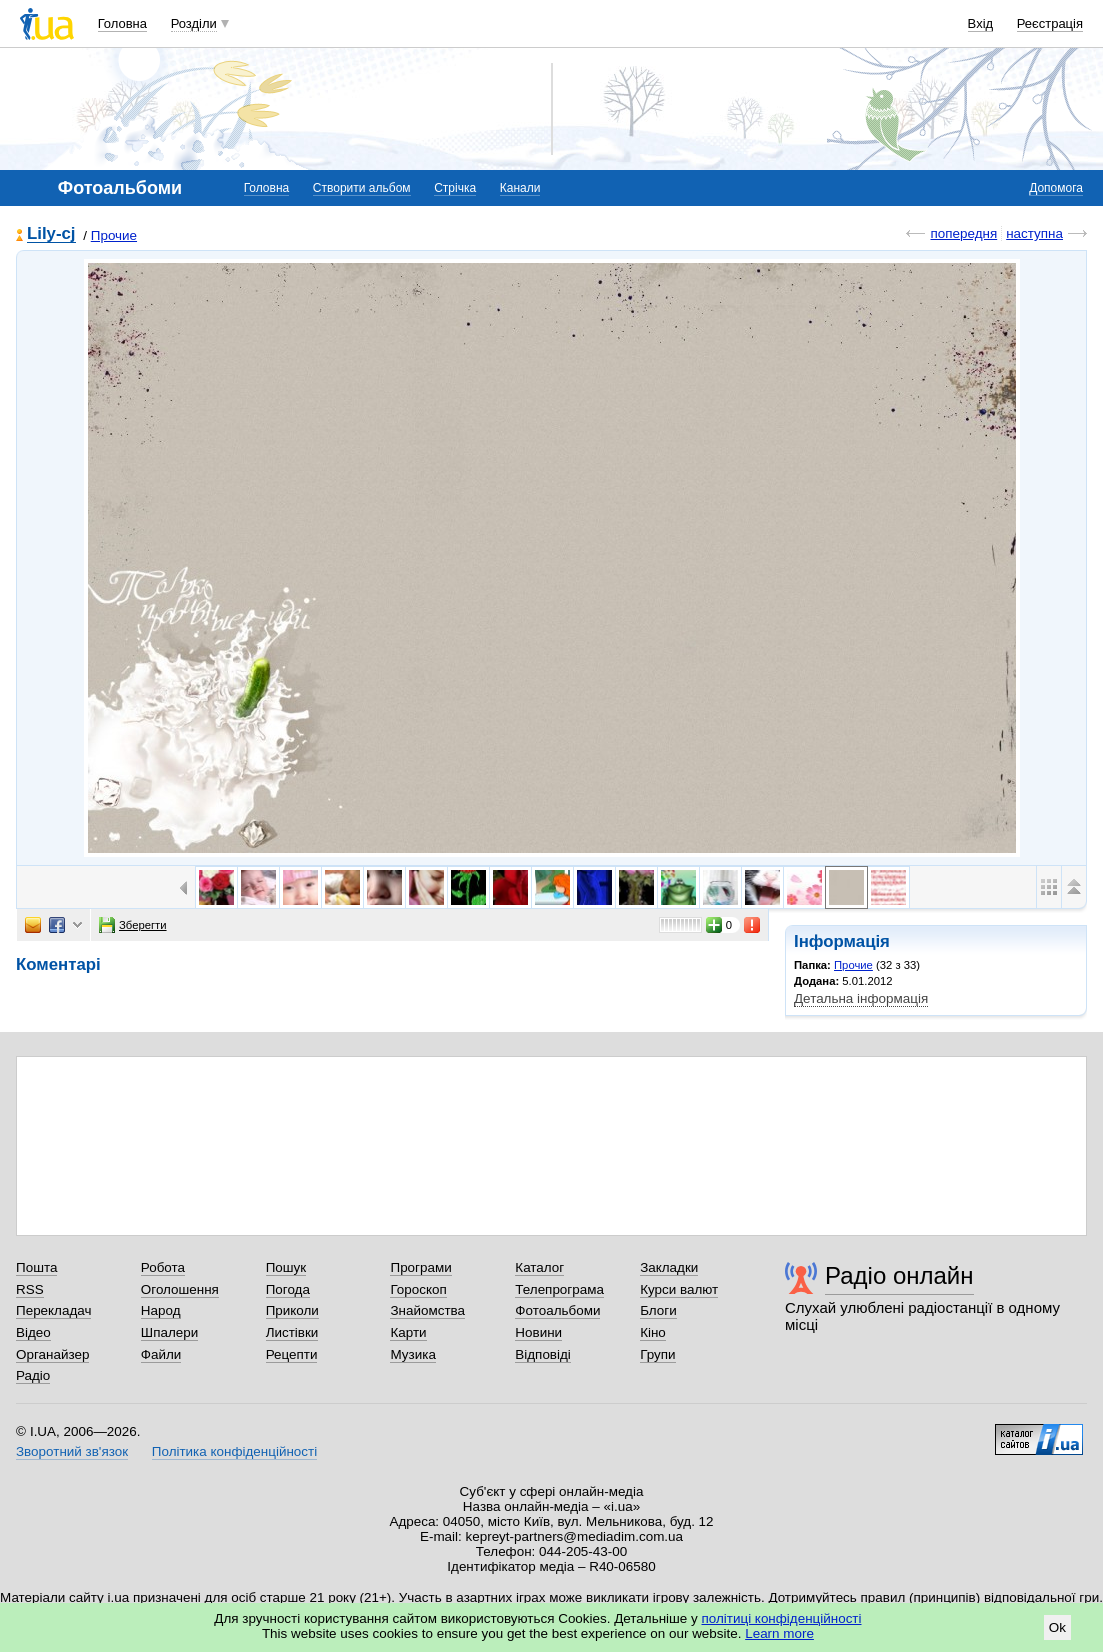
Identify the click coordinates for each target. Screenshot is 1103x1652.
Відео (33, 1332)
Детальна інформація (861, 998)
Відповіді (543, 1354)
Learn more (779, 1633)
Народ (161, 1310)
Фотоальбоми (557, 1310)
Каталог (539, 1267)
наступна (1034, 233)
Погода (288, 1289)
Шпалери (169, 1332)
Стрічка (455, 188)
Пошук (286, 1267)
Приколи (292, 1310)
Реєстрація (1050, 23)
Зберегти (133, 925)
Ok (1057, 1627)
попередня (963, 233)
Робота (163, 1267)
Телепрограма (559, 1289)
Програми (420, 1267)
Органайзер (52, 1354)
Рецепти (292, 1354)
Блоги (658, 1310)
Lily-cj (51, 234)
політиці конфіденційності (782, 1618)
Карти (408, 1332)
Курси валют (679, 1289)
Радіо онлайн (899, 1275)
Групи (657, 1354)
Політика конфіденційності (234, 1451)
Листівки (292, 1332)
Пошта (36, 1267)
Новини (538, 1332)
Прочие (114, 235)
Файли (161, 1354)
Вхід (981, 23)
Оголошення (180, 1289)
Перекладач (53, 1310)
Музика (412, 1354)
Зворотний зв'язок (72, 1451)
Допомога (1056, 188)
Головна (122, 23)
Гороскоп (418, 1289)
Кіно (653, 1332)
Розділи (194, 23)
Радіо (33, 1375)
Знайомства (427, 1310)
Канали (520, 188)
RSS (30, 1289)
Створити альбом (362, 188)
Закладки (669, 1267)
